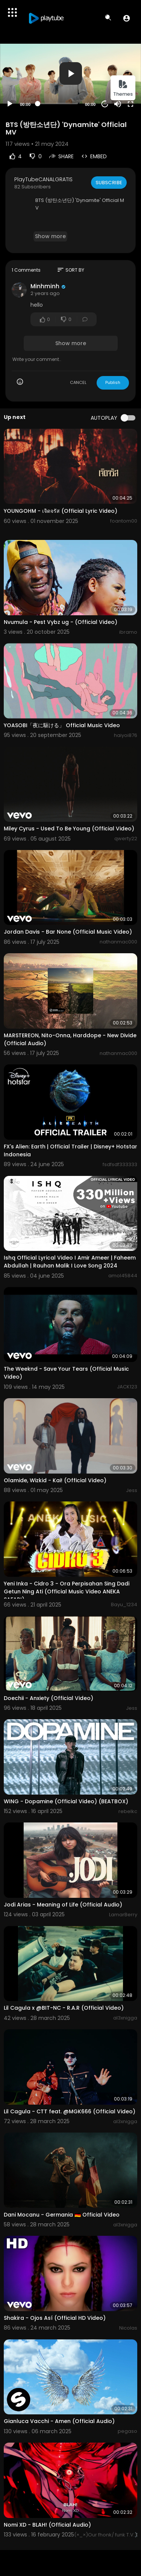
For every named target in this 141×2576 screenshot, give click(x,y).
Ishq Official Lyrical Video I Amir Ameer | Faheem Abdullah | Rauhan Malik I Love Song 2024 (70, 1261)
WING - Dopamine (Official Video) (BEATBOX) (66, 1801)
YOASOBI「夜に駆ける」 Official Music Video (62, 725)
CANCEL (78, 382)
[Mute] (117, 104)
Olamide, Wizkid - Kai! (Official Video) (55, 1480)
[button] (126, 18)
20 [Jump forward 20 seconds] (105, 103)
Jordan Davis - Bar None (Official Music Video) (68, 932)
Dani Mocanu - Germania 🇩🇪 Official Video (62, 2214)
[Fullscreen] (130, 104)
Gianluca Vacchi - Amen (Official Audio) (59, 2421)
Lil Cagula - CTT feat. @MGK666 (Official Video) (69, 2111)
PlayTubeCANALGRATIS (43, 179)
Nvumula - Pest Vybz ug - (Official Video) (60, 622)
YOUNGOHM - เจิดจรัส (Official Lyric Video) (60, 511)
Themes (123, 88)
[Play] (10, 104)
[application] (70, 73)
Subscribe (109, 182)
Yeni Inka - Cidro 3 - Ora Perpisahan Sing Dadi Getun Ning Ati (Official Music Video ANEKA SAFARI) (66, 1591)
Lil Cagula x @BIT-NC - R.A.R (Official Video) (64, 2008)
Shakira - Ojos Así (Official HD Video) (55, 2318)
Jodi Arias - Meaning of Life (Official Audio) (63, 1904)
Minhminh (44, 286)
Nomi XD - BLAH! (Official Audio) (47, 2525)
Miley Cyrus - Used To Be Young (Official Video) (69, 828)
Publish (112, 382)
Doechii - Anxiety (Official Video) (48, 1698)
